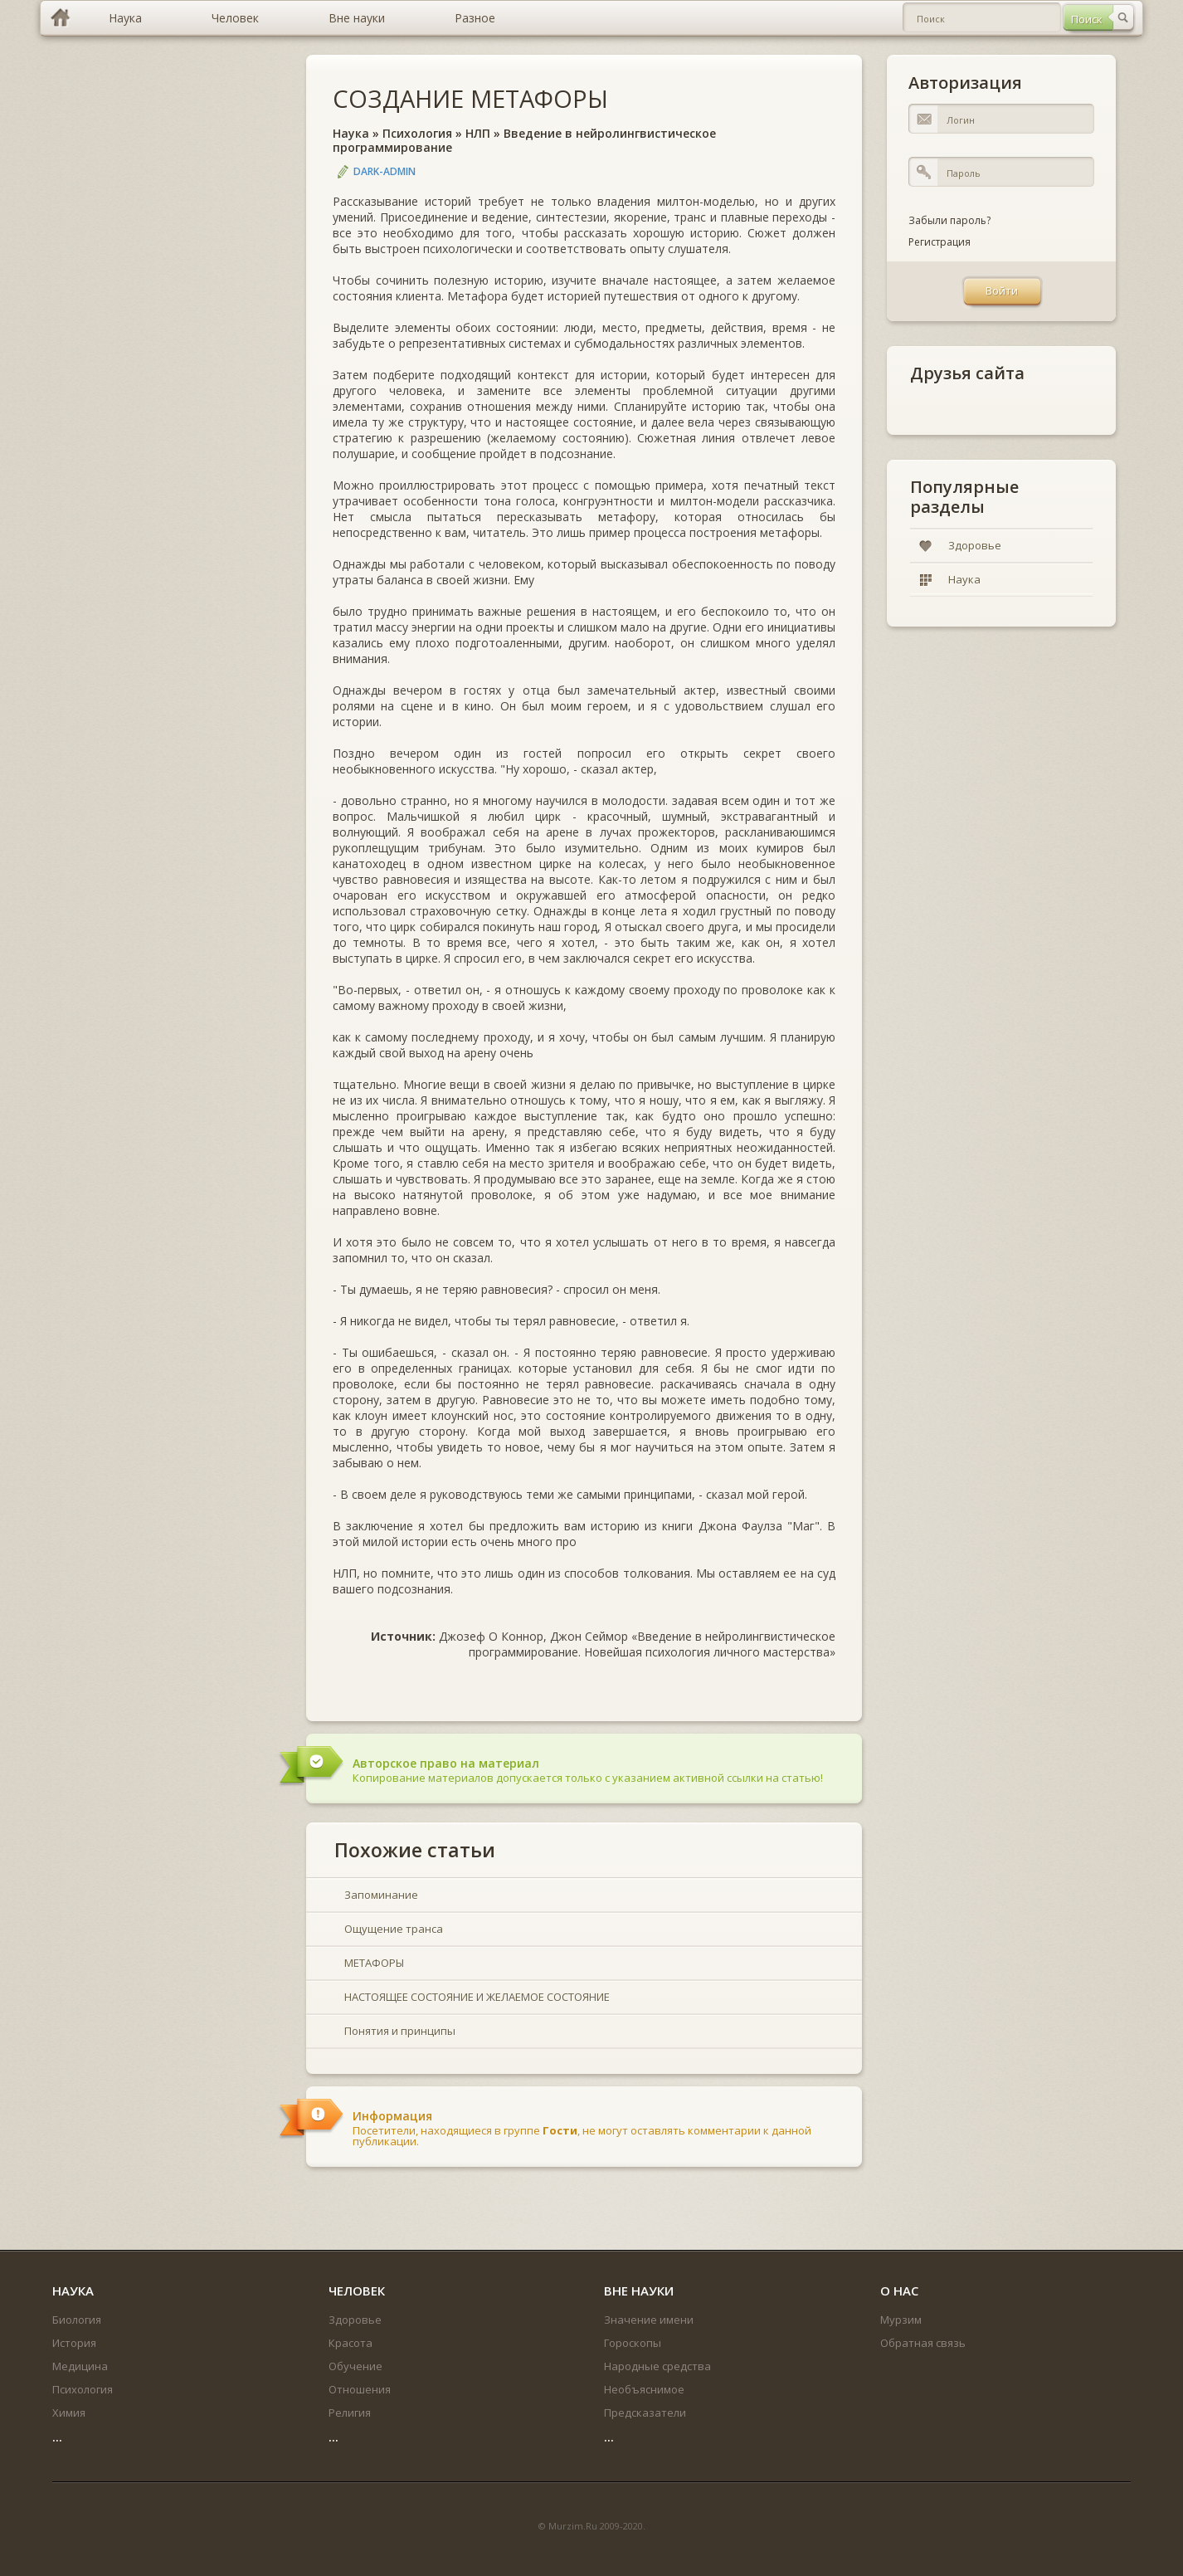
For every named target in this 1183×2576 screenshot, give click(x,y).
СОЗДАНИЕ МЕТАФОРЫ (470, 98)
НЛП (477, 133)
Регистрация (939, 242)
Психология (417, 133)
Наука (351, 133)
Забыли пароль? (949, 220)
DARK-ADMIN (384, 171)
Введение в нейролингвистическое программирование (524, 140)
